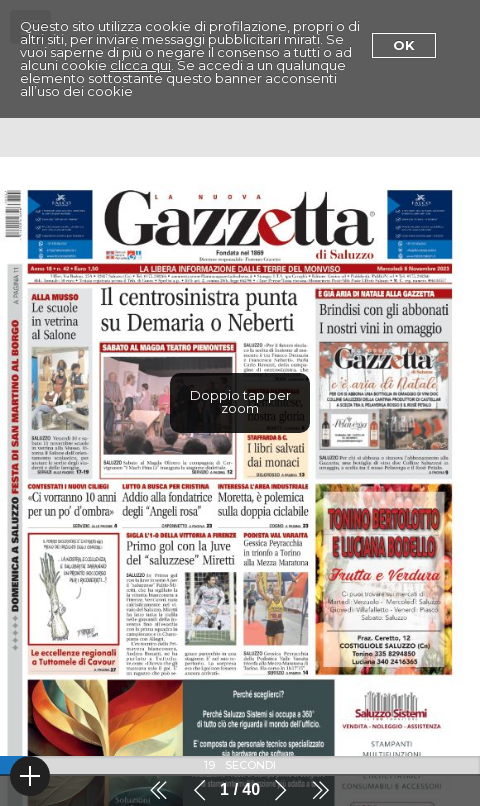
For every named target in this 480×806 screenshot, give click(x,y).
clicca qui (140, 65)
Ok (404, 45)
